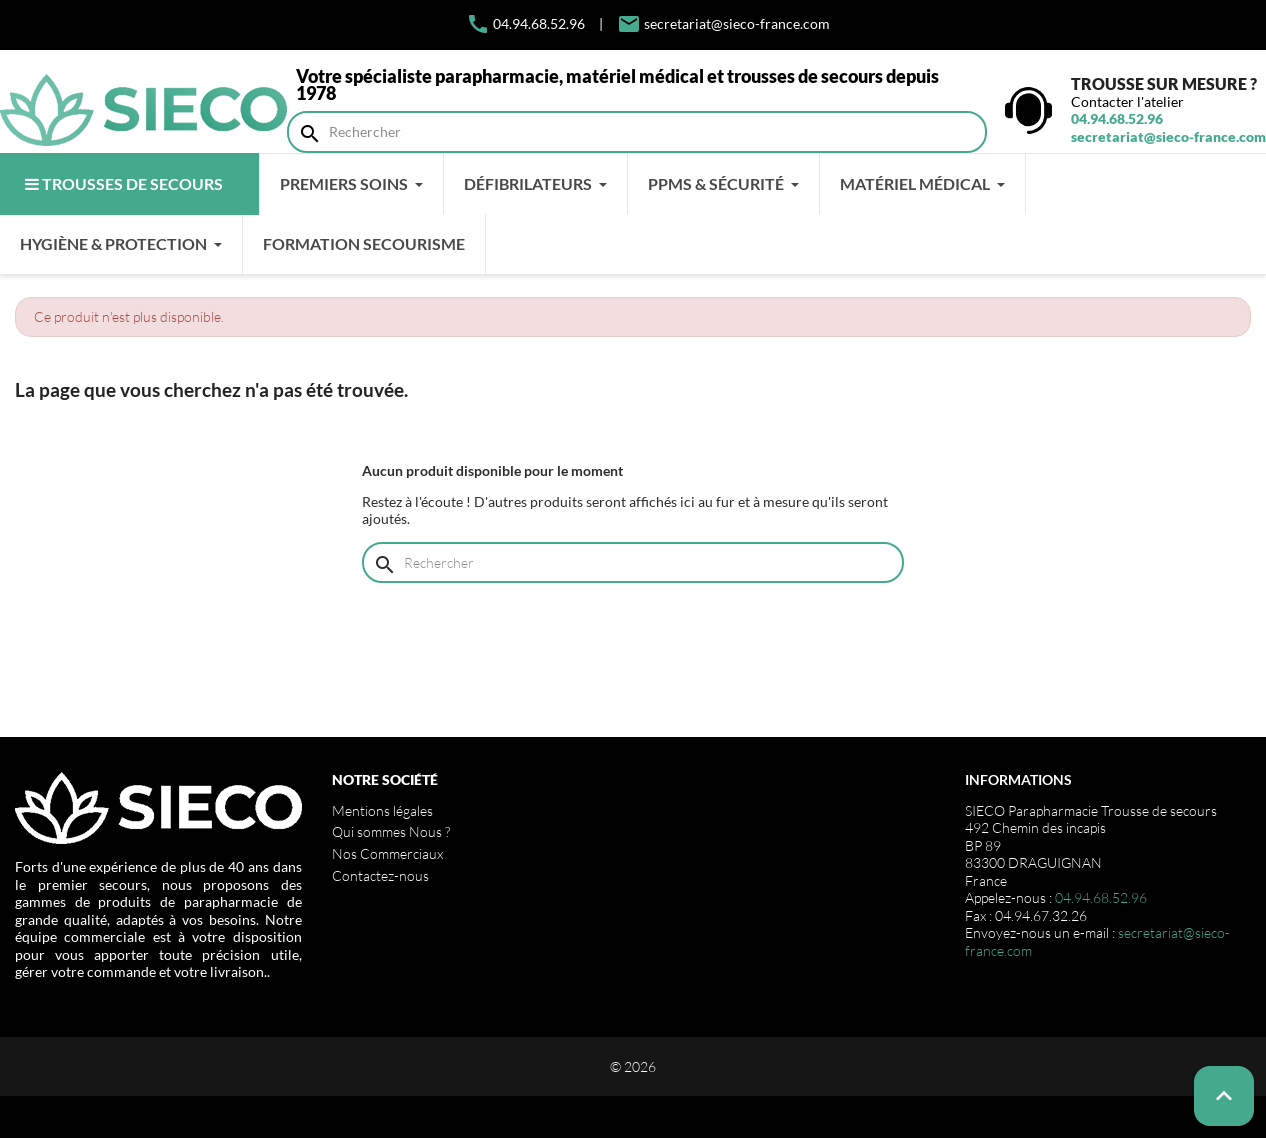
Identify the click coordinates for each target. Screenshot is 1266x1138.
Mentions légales (382, 810)
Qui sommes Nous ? (391, 831)
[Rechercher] (637, 132)
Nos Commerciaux (387, 853)
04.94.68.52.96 (525, 23)
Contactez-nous (380, 875)
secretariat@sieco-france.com (737, 23)
